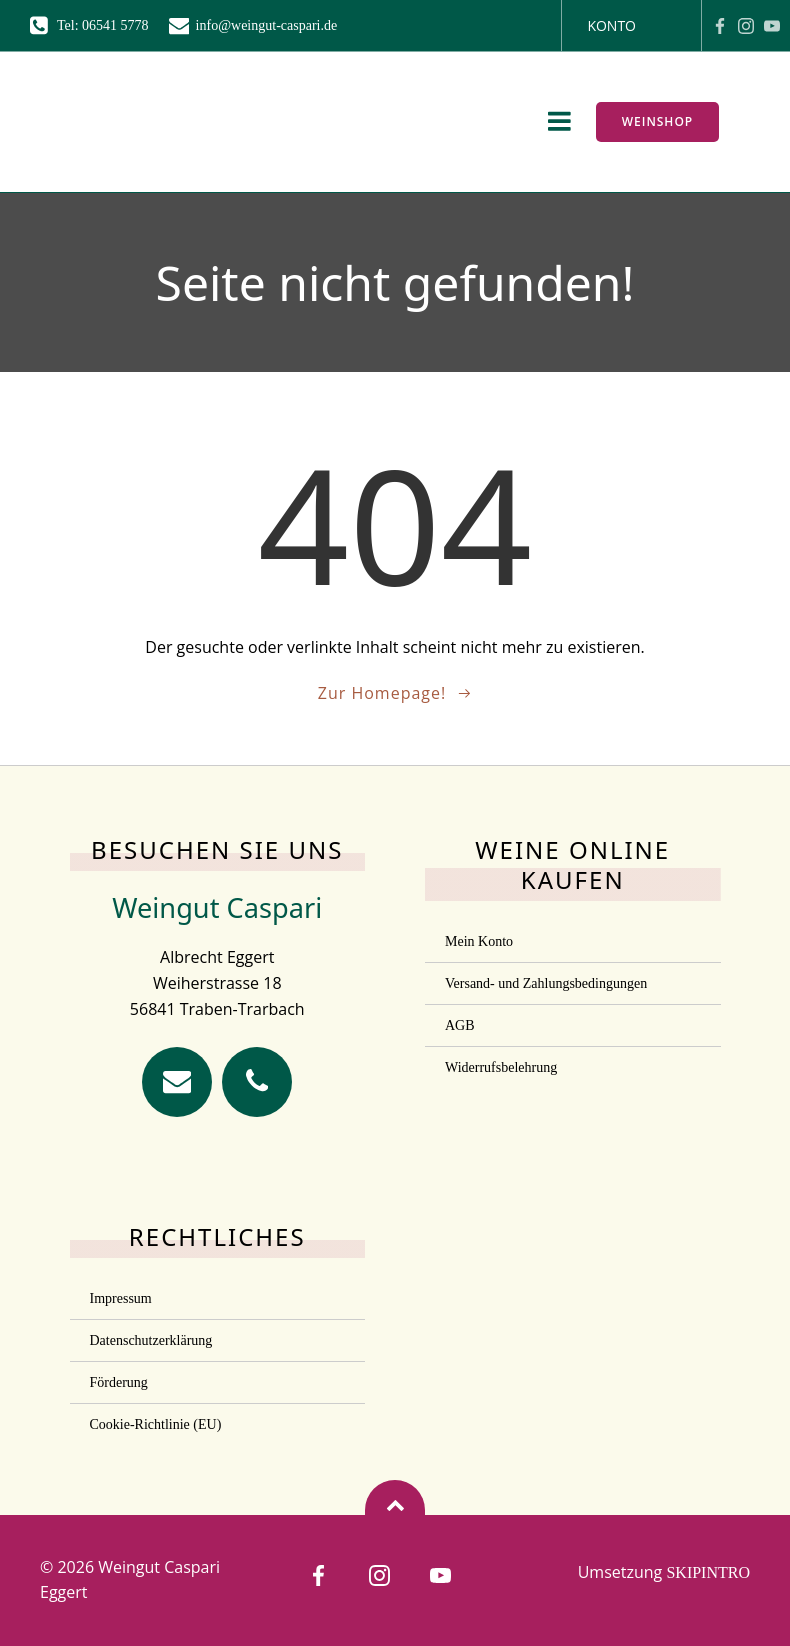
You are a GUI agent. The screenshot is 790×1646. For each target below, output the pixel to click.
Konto (611, 25)
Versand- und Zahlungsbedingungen (546, 983)
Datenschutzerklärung (151, 1340)
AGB (460, 1025)
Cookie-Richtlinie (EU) (156, 1424)
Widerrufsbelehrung (501, 1067)
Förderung (119, 1382)
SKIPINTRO (708, 1572)
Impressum (121, 1298)
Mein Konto (479, 941)
